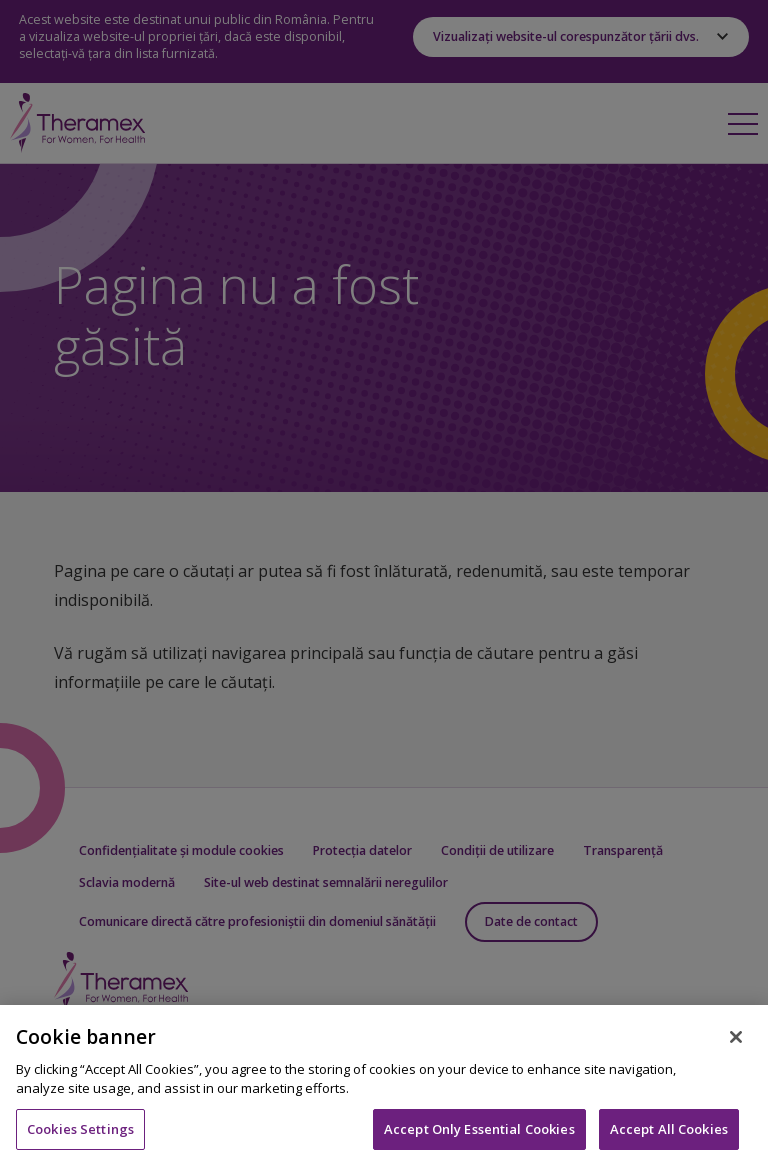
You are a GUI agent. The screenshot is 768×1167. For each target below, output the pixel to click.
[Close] (736, 1049)
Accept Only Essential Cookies (479, 1141)
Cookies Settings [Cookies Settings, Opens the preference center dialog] (80, 1141)
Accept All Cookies (669, 1141)
